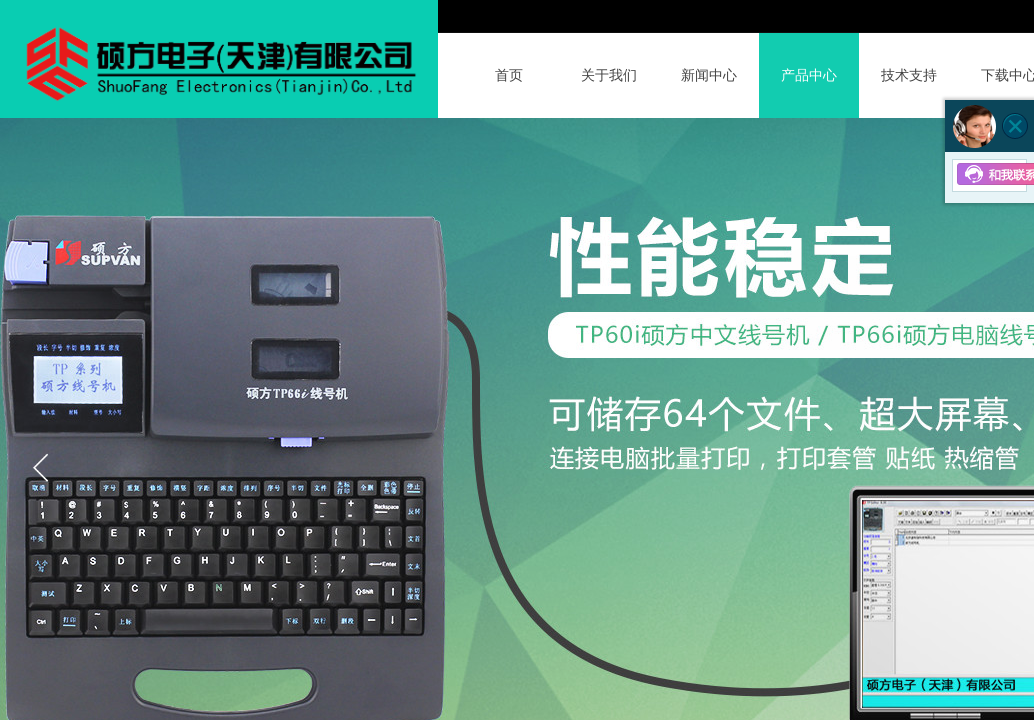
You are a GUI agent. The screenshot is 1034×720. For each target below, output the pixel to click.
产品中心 (809, 75)
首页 (509, 75)
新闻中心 (709, 75)
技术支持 (909, 75)
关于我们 (609, 75)
